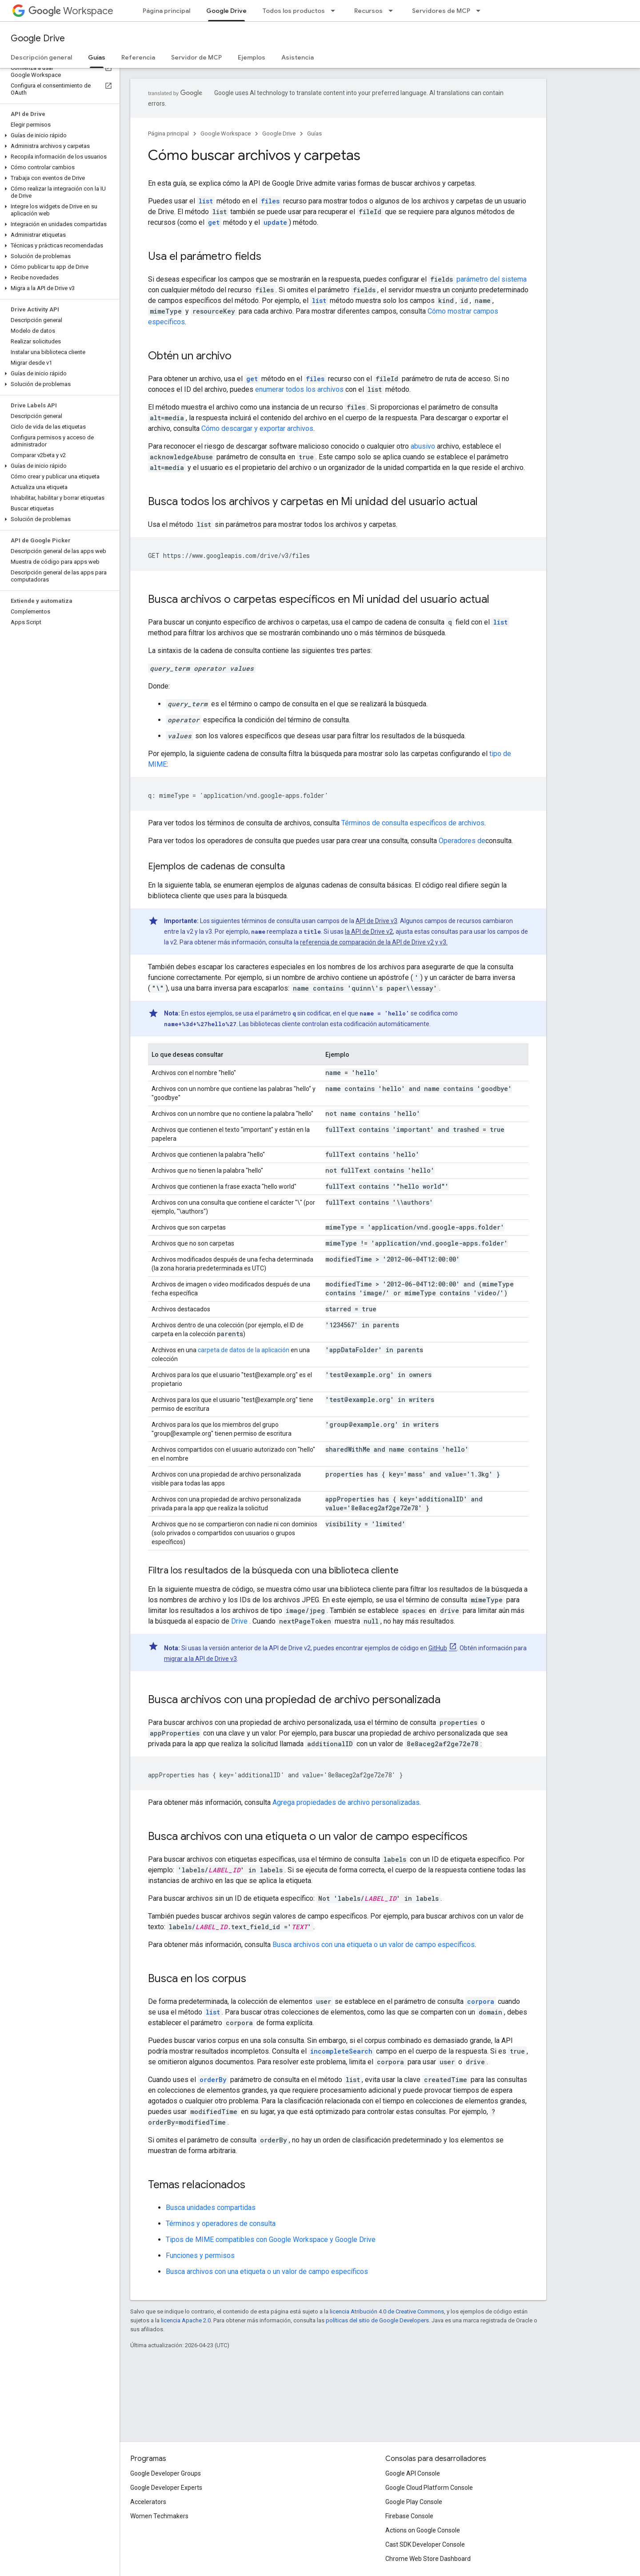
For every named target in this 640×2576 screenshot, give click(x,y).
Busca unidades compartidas (211, 2207)
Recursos (368, 11)
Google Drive (38, 38)
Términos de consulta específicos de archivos (412, 823)
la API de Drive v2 (369, 931)
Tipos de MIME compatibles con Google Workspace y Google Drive (271, 2239)
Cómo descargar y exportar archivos (257, 428)
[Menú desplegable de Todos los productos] (335, 10)
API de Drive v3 (376, 920)
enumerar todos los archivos (299, 389)
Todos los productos (294, 11)
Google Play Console (413, 2501)
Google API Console (412, 2473)
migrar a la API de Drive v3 (200, 1658)
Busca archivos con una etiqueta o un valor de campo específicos (373, 1944)
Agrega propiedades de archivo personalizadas (346, 1802)
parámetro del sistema (491, 279)
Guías (314, 133)
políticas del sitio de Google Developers (377, 2320)
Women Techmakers (159, 2516)
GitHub (437, 1648)
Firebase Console (409, 2516)
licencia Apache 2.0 (186, 2320)
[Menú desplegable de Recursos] (393, 10)
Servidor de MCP (196, 57)
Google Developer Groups (165, 2473)
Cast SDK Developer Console (425, 2544)
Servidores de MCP (441, 11)
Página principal (166, 11)
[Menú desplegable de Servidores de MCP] (481, 10)
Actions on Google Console (422, 2530)
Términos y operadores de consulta (221, 2223)
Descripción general (41, 57)
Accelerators (148, 2501)
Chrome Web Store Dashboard (428, 2558)
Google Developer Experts (166, 2487)
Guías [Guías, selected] (96, 57)
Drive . (241, 1621)
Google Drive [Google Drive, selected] (226, 11)
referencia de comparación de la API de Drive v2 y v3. (374, 942)
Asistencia (297, 57)
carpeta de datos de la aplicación (243, 1350)
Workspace (70, 11)
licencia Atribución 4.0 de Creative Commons (387, 2311)
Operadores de (462, 840)
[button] (58, 135)
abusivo (423, 446)
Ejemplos (251, 57)
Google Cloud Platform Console (429, 2487)
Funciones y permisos (200, 2255)
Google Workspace (225, 133)
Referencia (138, 57)
